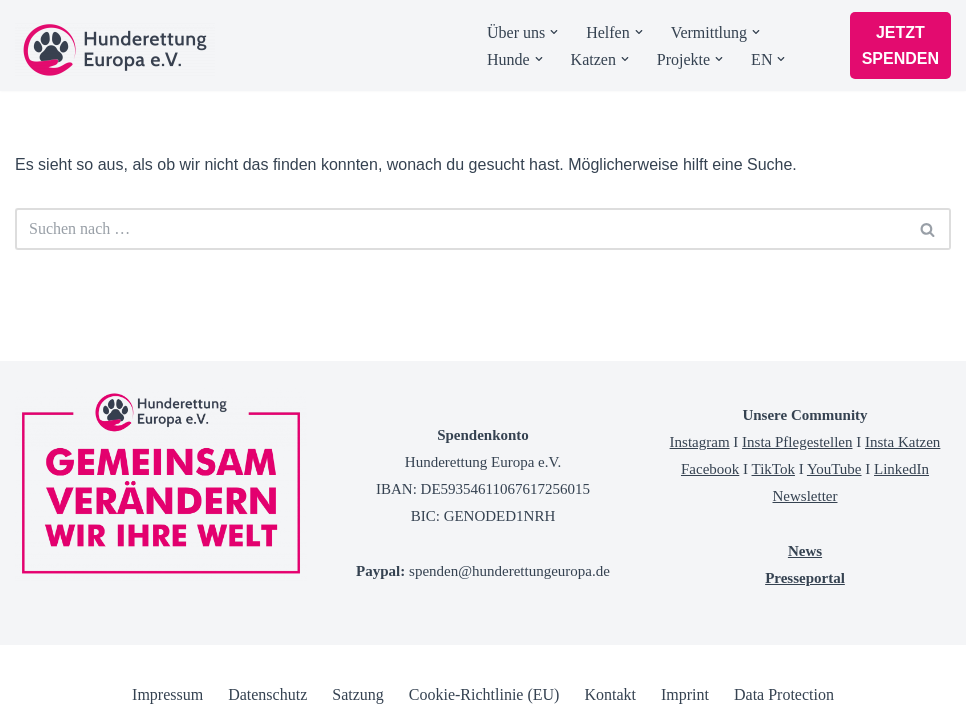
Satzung (358, 694)
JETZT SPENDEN (900, 45)
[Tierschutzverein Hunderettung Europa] (115, 50)
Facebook (710, 469)
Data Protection (784, 694)
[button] (554, 32)
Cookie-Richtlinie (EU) (484, 694)
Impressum (167, 694)
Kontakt (610, 694)
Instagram (700, 442)
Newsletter (805, 496)
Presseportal (805, 578)
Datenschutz (267, 694)
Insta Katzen (902, 442)
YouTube (834, 469)
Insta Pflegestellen (797, 442)
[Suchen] (460, 229)
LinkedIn (901, 469)
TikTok (773, 469)
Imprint (685, 694)
